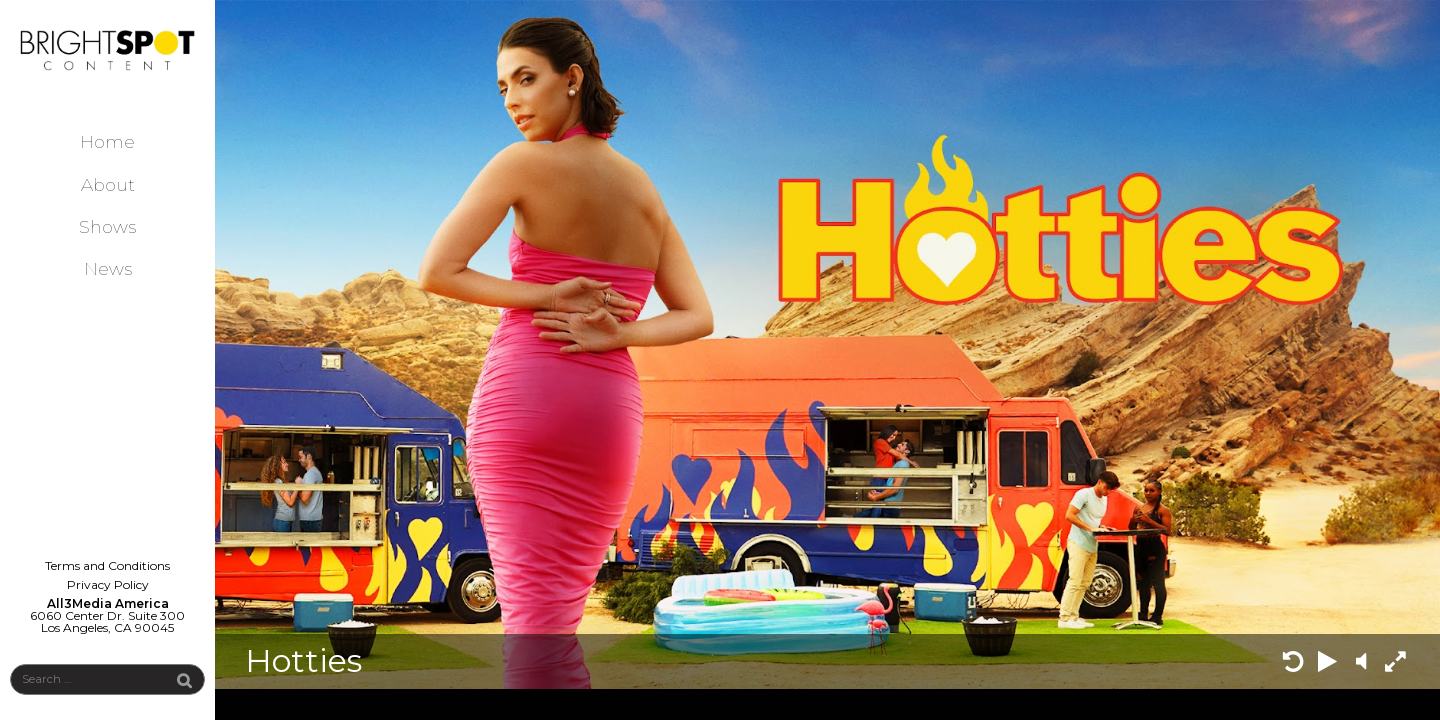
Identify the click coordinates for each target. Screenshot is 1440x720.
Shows (107, 226)
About (108, 184)
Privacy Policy (108, 584)
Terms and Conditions (107, 565)
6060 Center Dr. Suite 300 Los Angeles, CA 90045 (107, 621)
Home (107, 141)
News (108, 268)
